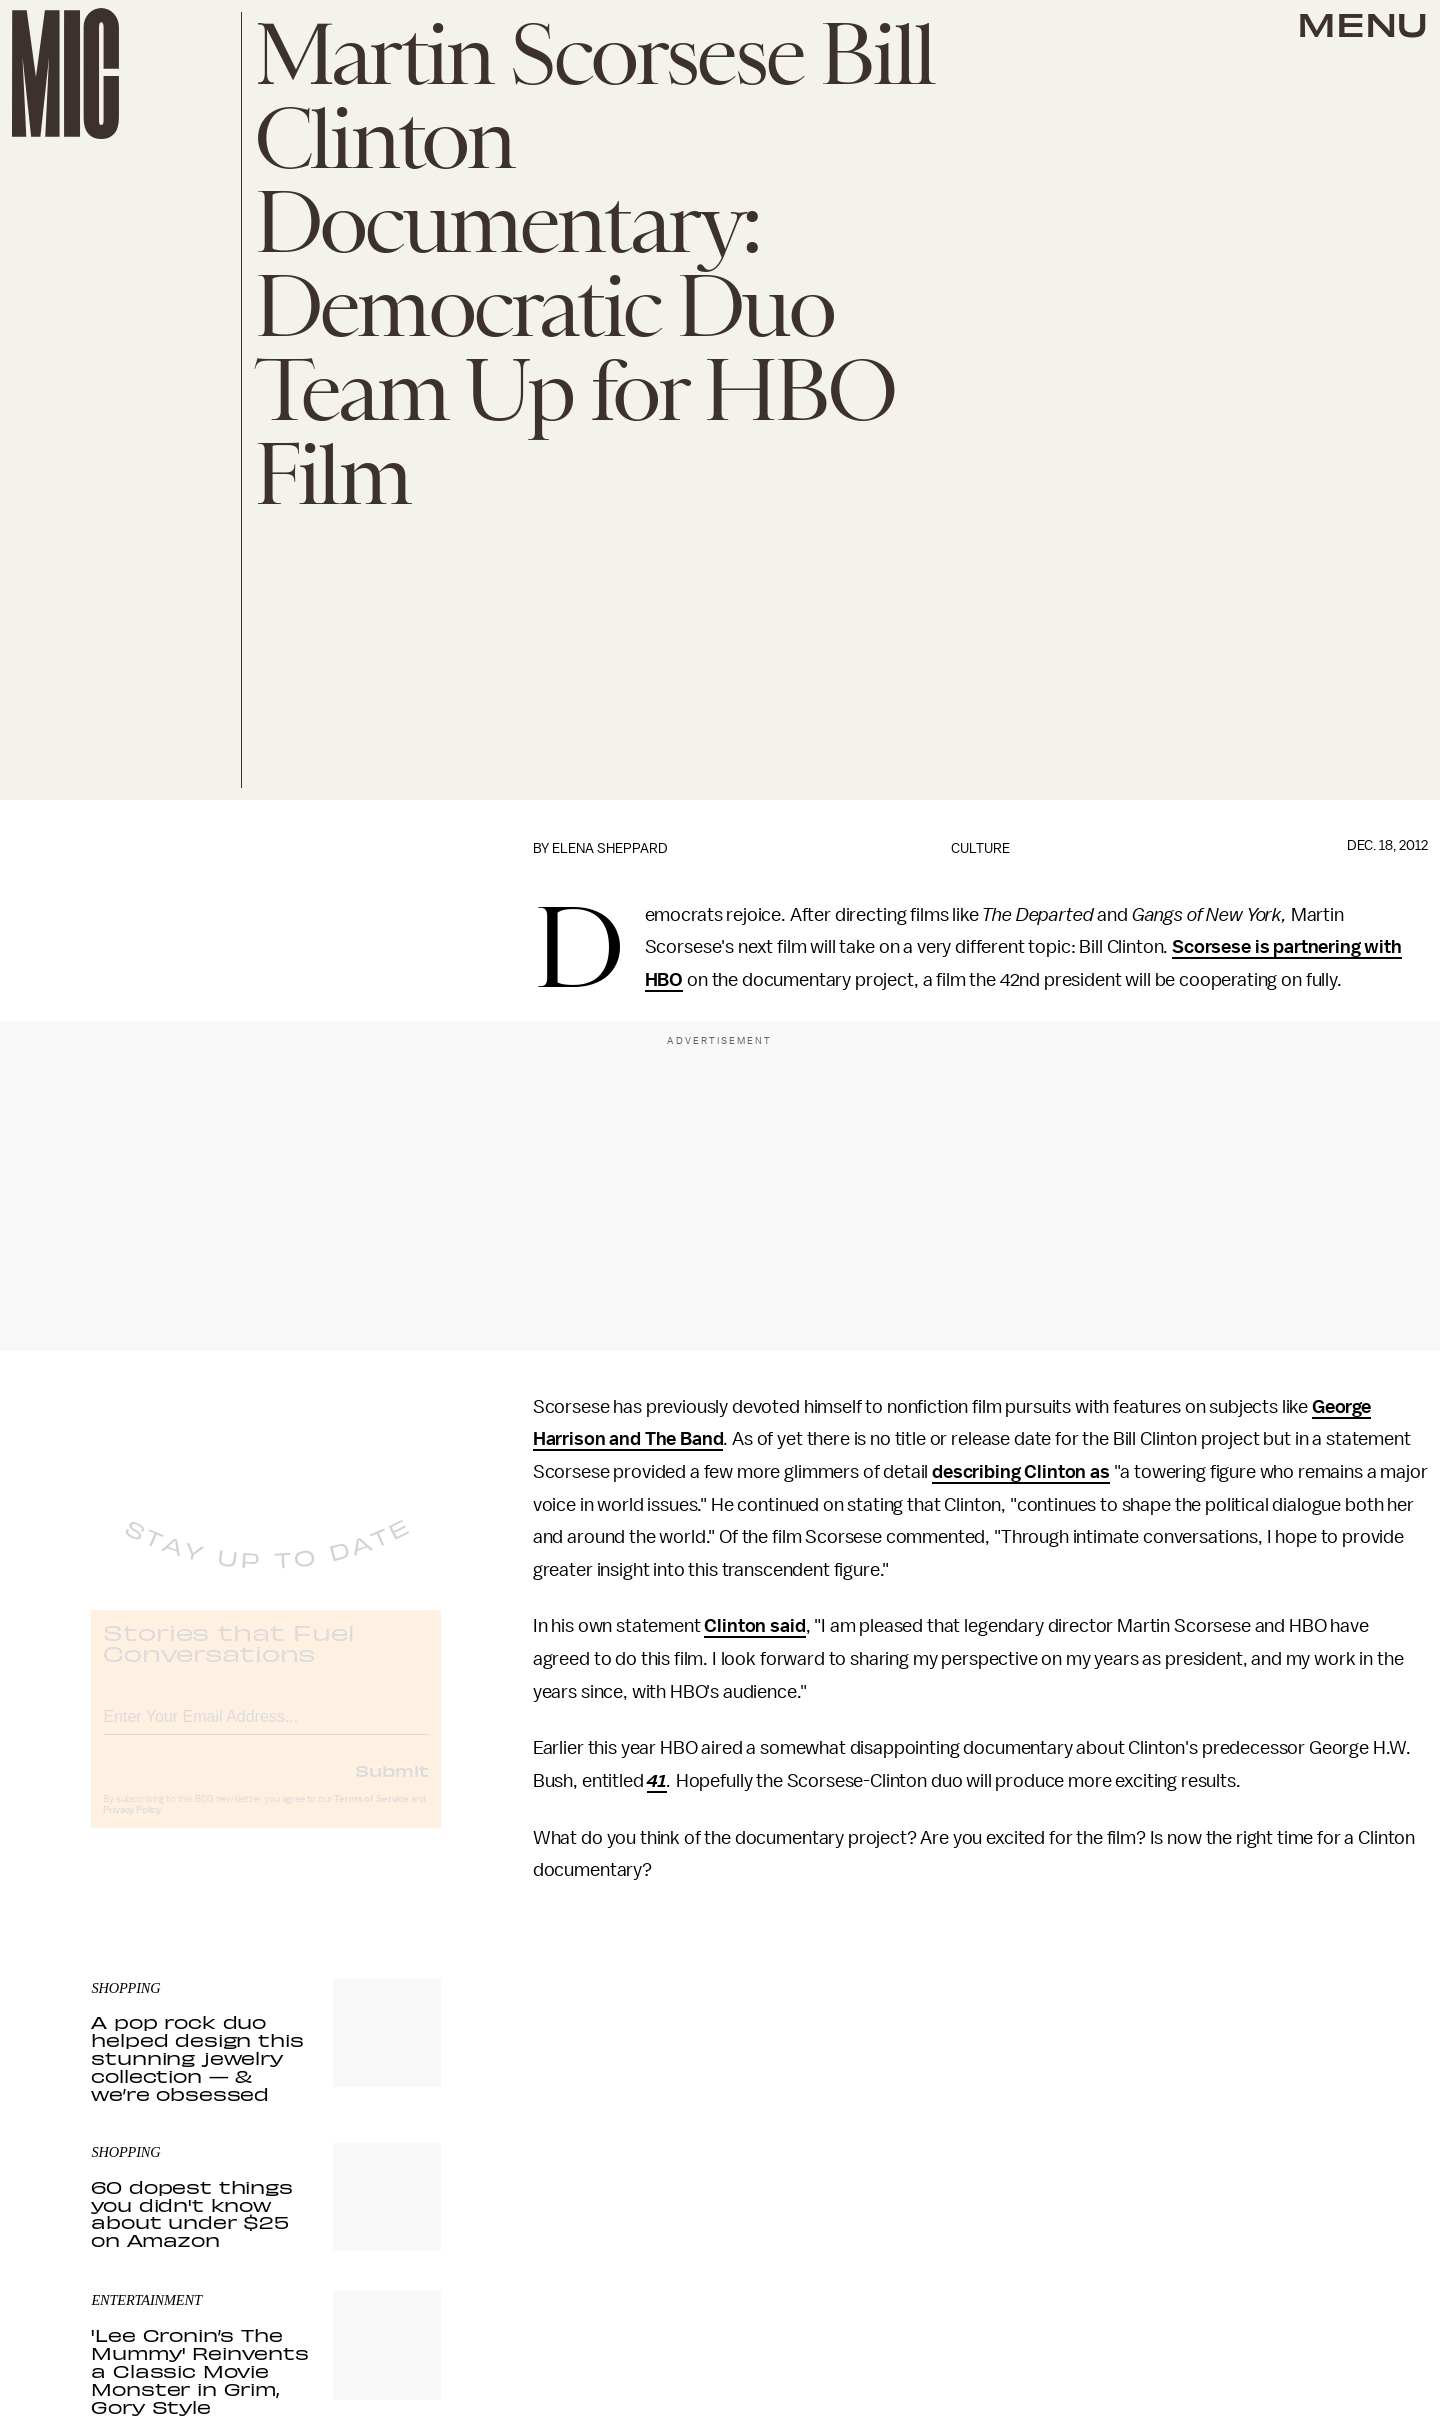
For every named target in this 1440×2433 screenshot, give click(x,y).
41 (657, 1781)
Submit (392, 1787)
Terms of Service (371, 1816)
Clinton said (754, 1626)
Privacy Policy (132, 1827)
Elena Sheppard (610, 848)
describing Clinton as (1021, 1472)
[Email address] (266, 1730)
